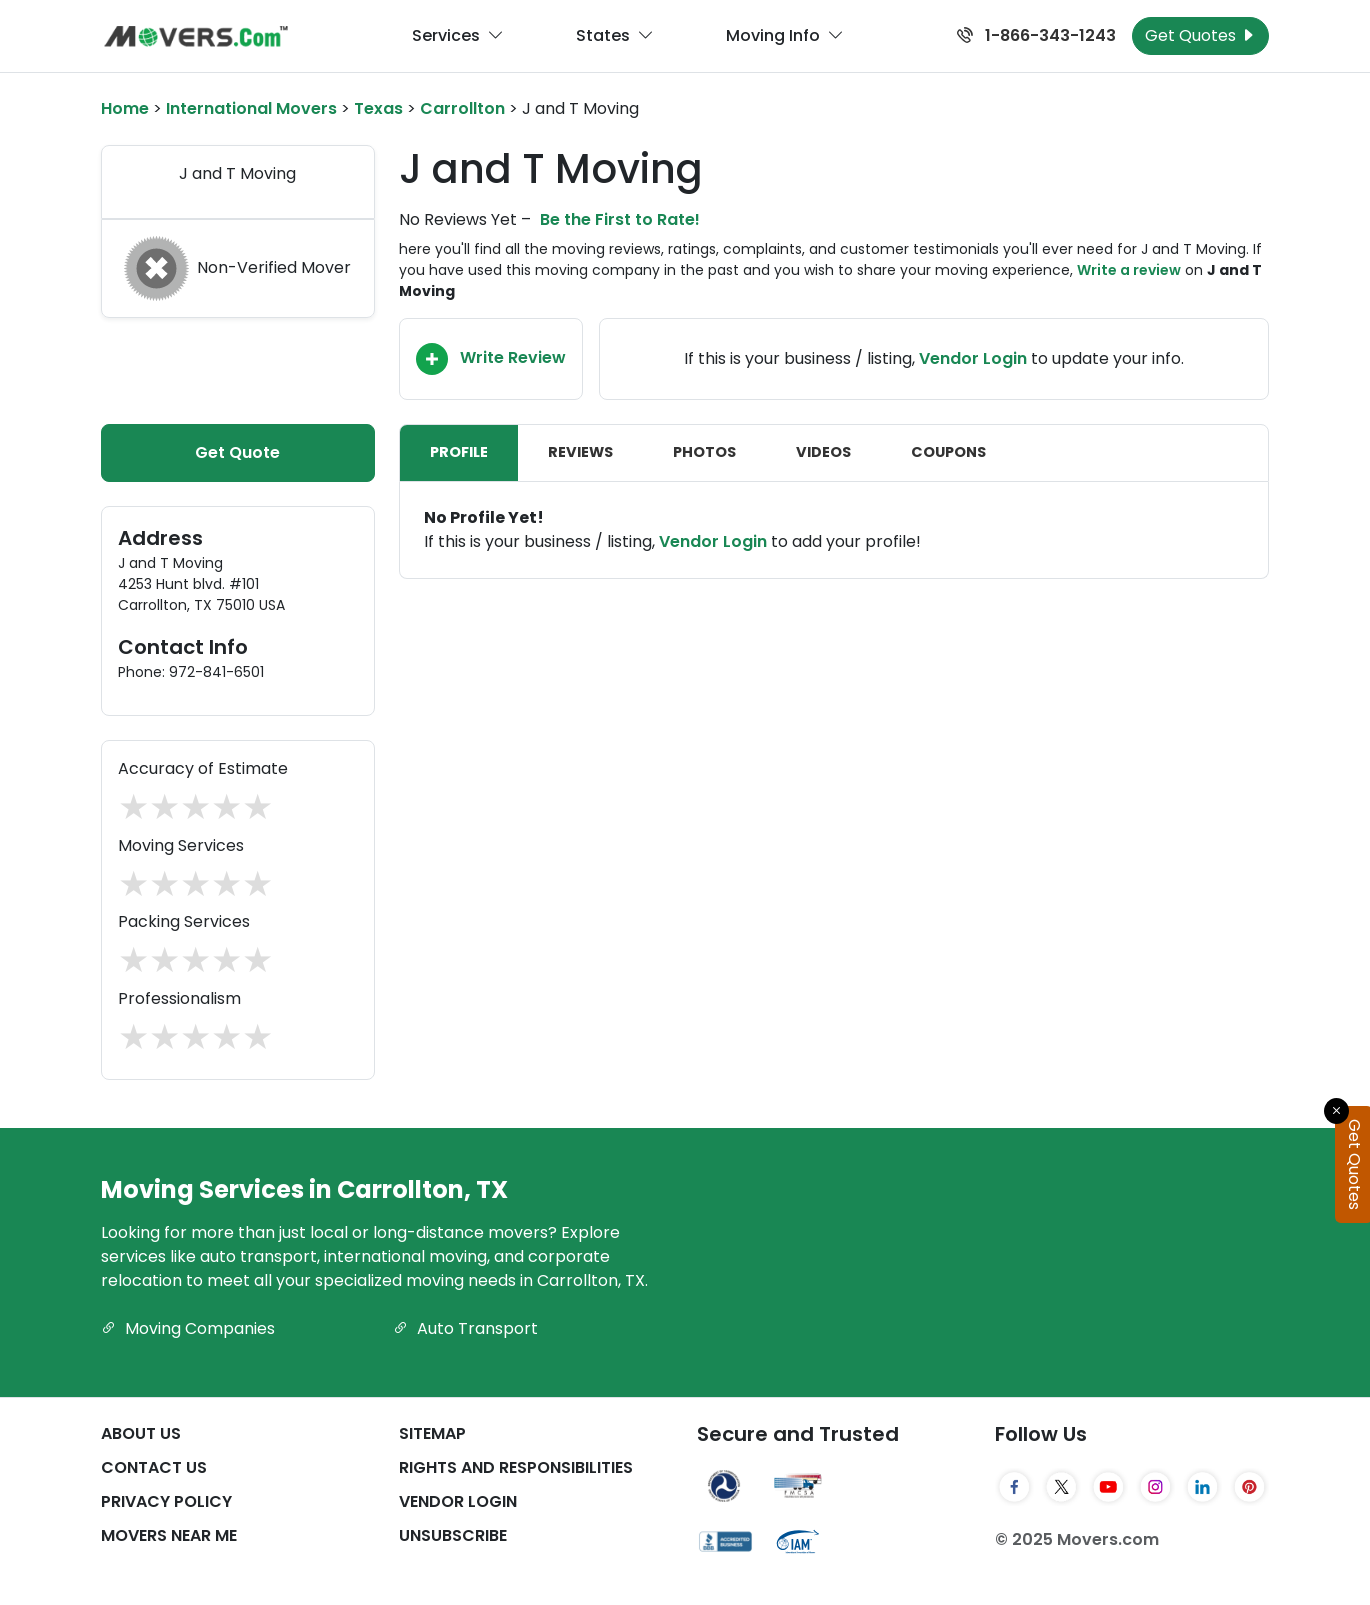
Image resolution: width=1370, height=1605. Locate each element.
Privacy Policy (166, 1501)
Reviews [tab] (580, 452)
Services (458, 36)
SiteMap (432, 1433)
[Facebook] (1014, 1487)
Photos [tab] (704, 452)
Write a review (1129, 270)
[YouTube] (1108, 1487)
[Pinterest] (1249, 1487)
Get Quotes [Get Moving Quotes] (1200, 35)
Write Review (491, 359)
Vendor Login (973, 358)
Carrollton (462, 108)
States (615, 36)
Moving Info (785, 36)
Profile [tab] (459, 452)
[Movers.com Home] (196, 36)
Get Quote (237, 452)
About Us (141, 1433)
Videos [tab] (823, 452)
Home (125, 108)
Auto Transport (465, 1328)
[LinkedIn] (1202, 1487)
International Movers (251, 108)
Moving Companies (188, 1328)
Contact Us (154, 1467)
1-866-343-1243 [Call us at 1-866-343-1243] (1036, 35)
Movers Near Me (169, 1535)
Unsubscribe (453, 1535)
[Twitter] (1061, 1487)
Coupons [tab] (948, 452)
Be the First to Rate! (620, 219)
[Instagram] (1155, 1487)
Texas (378, 108)
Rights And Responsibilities (516, 1467)
